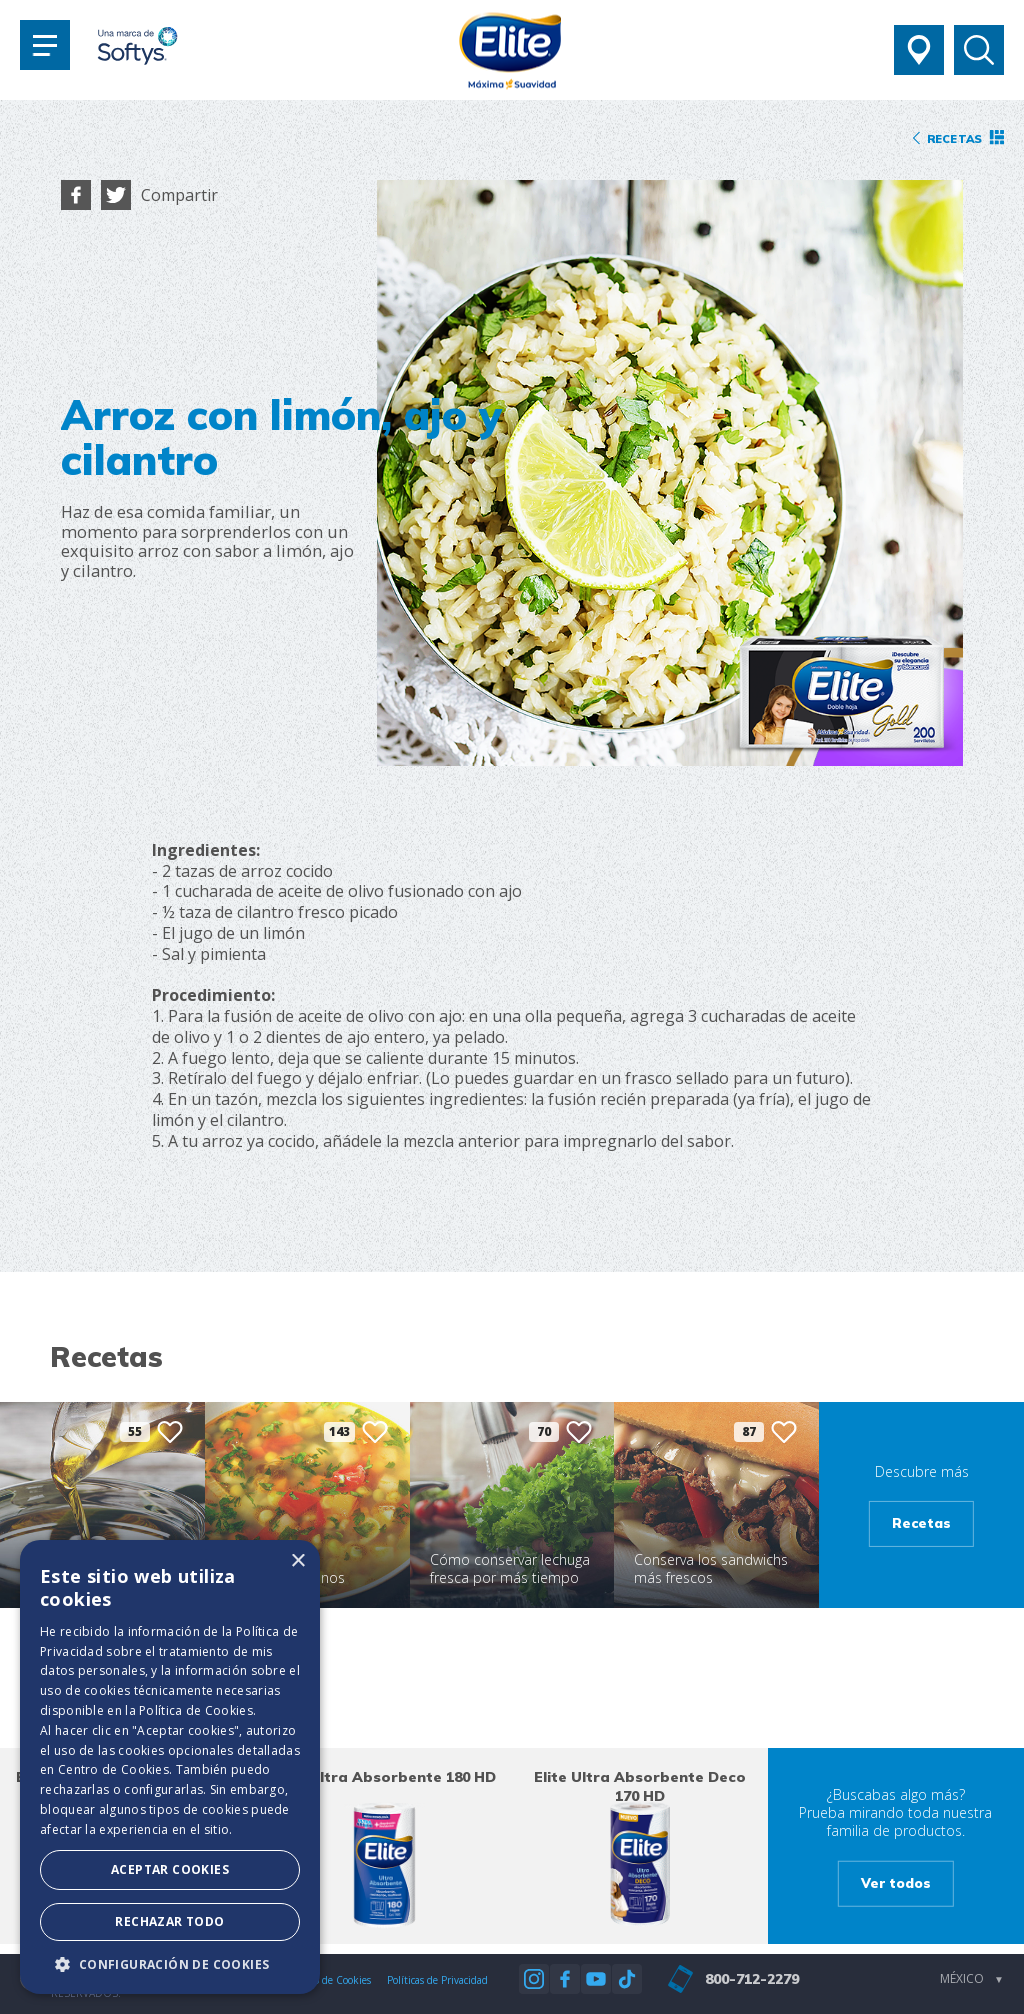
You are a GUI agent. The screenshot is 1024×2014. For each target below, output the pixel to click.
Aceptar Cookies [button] (170, 1869)
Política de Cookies (196, 1710)
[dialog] (170, 1767)
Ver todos (896, 1882)
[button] (170, 1964)
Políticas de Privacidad (437, 1980)
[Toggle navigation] (45, 45)
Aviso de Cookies (333, 1980)
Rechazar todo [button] (169, 1921)
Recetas (921, 1523)
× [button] (297, 1561)
